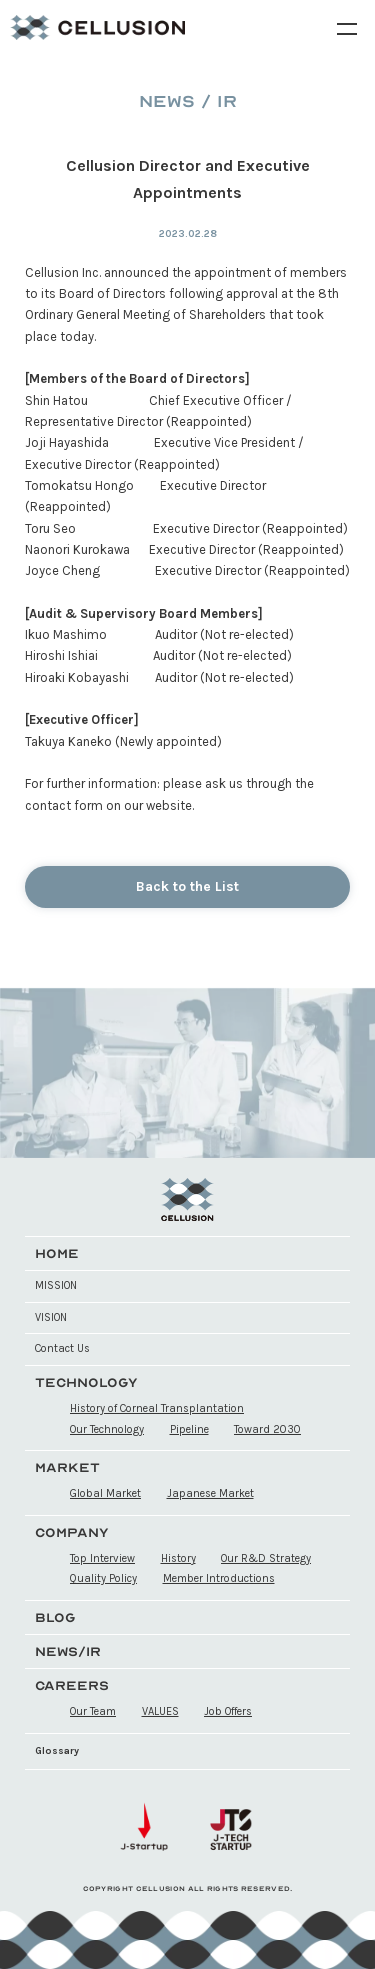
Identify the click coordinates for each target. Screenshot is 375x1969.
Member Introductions (219, 1578)
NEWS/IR (68, 1651)
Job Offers (228, 1711)
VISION (51, 1317)
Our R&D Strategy (266, 1558)
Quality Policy (103, 1578)
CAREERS (72, 1685)
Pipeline (189, 1429)
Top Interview (102, 1558)
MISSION (56, 1285)
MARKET (67, 1467)
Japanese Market (210, 1493)
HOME (57, 1253)
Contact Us (62, 1348)
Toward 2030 (267, 1429)
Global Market (105, 1493)
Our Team (93, 1711)
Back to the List (187, 886)
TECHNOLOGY (86, 1382)
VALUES (160, 1711)
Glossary (57, 1751)
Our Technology (107, 1429)
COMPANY (72, 1532)
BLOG (55, 1617)
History (178, 1558)
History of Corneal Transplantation (157, 1408)
